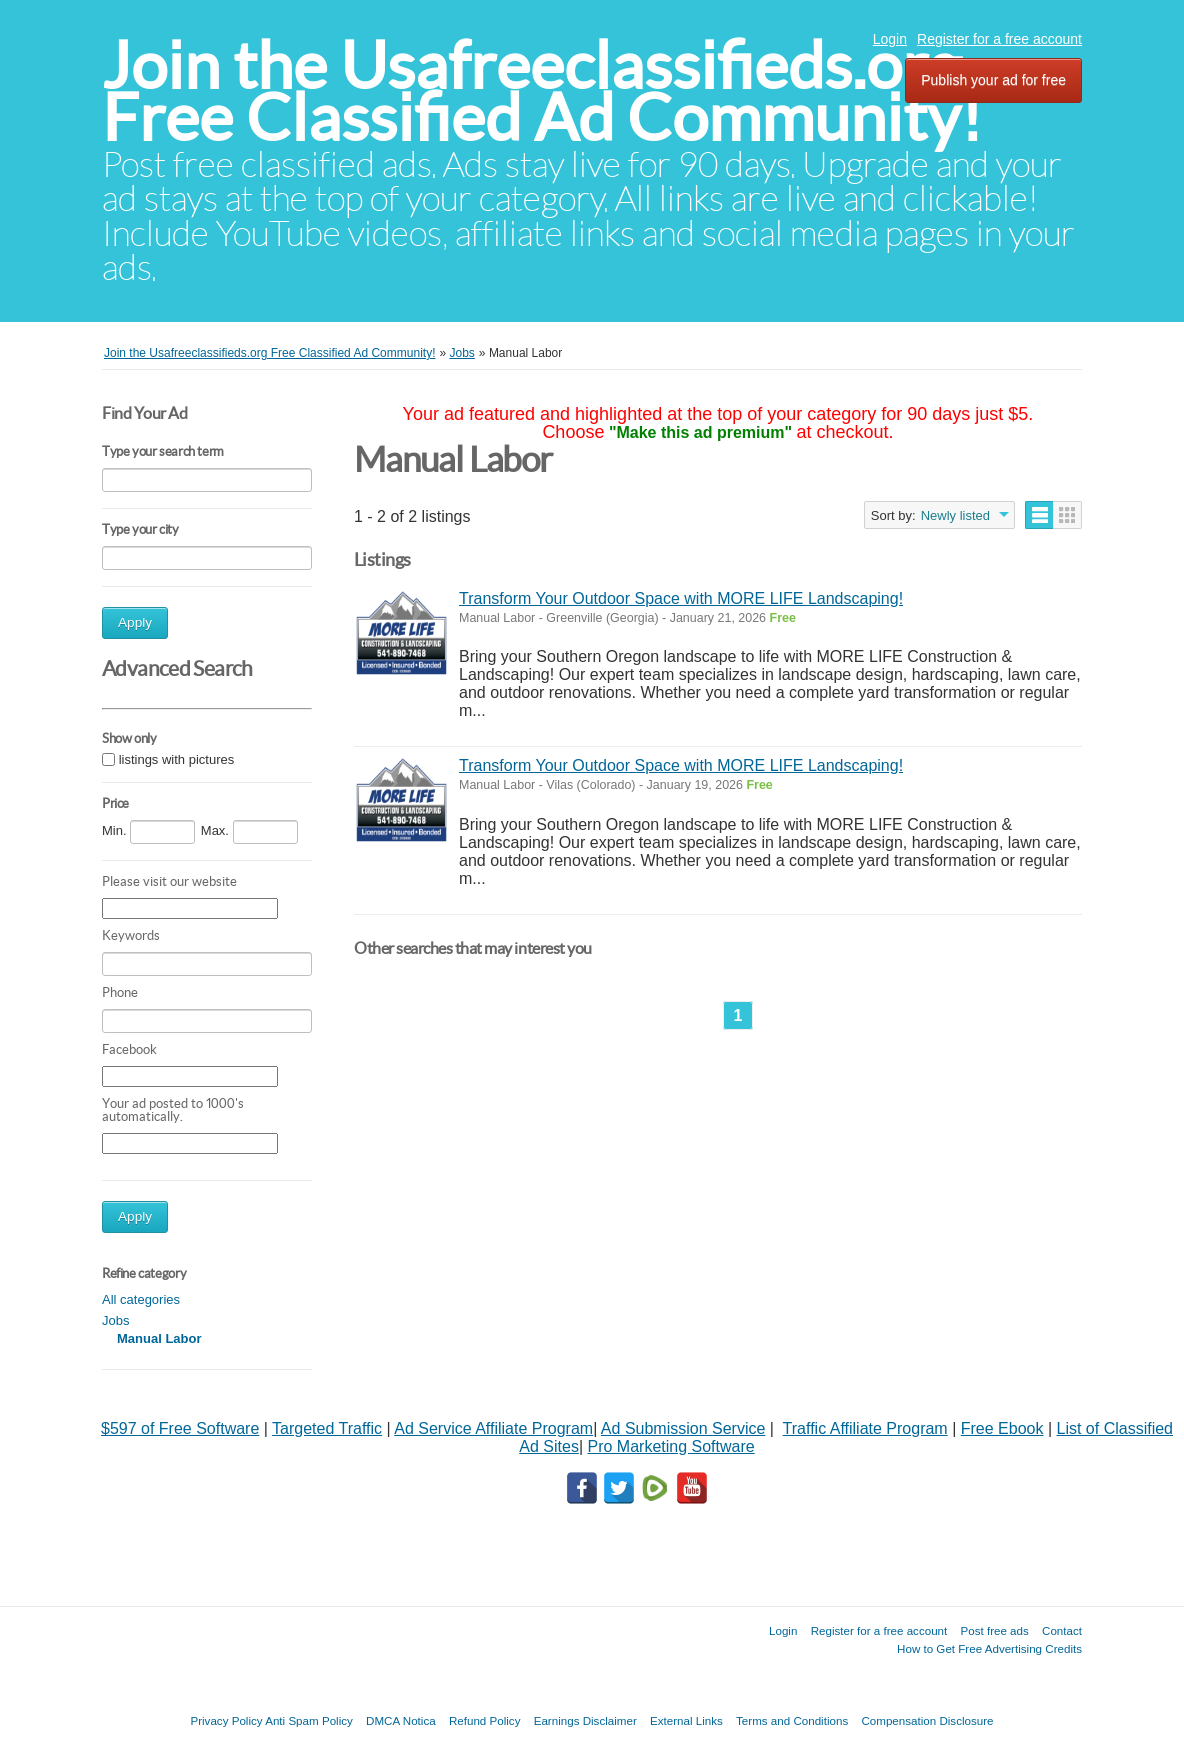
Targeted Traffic (327, 1428)
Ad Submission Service (683, 1428)
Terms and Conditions (792, 1720)
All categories (141, 1299)
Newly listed (955, 515)
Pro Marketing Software (671, 1446)
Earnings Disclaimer (585, 1720)
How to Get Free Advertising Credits (989, 1648)
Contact (1062, 1630)
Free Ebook (1002, 1428)
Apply (135, 622)
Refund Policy (485, 1720)
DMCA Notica (401, 1720)
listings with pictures (177, 759)
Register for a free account (999, 39)
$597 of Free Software (180, 1428)
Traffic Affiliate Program (865, 1428)
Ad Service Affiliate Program (493, 1428)
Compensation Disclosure (927, 1720)
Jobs (115, 1320)
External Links (686, 1720)
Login (890, 39)
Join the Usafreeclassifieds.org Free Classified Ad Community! (542, 91)
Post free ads (994, 1630)
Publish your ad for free (993, 80)
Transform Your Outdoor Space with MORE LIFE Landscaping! (681, 598)
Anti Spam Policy (309, 1720)
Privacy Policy (226, 1720)
